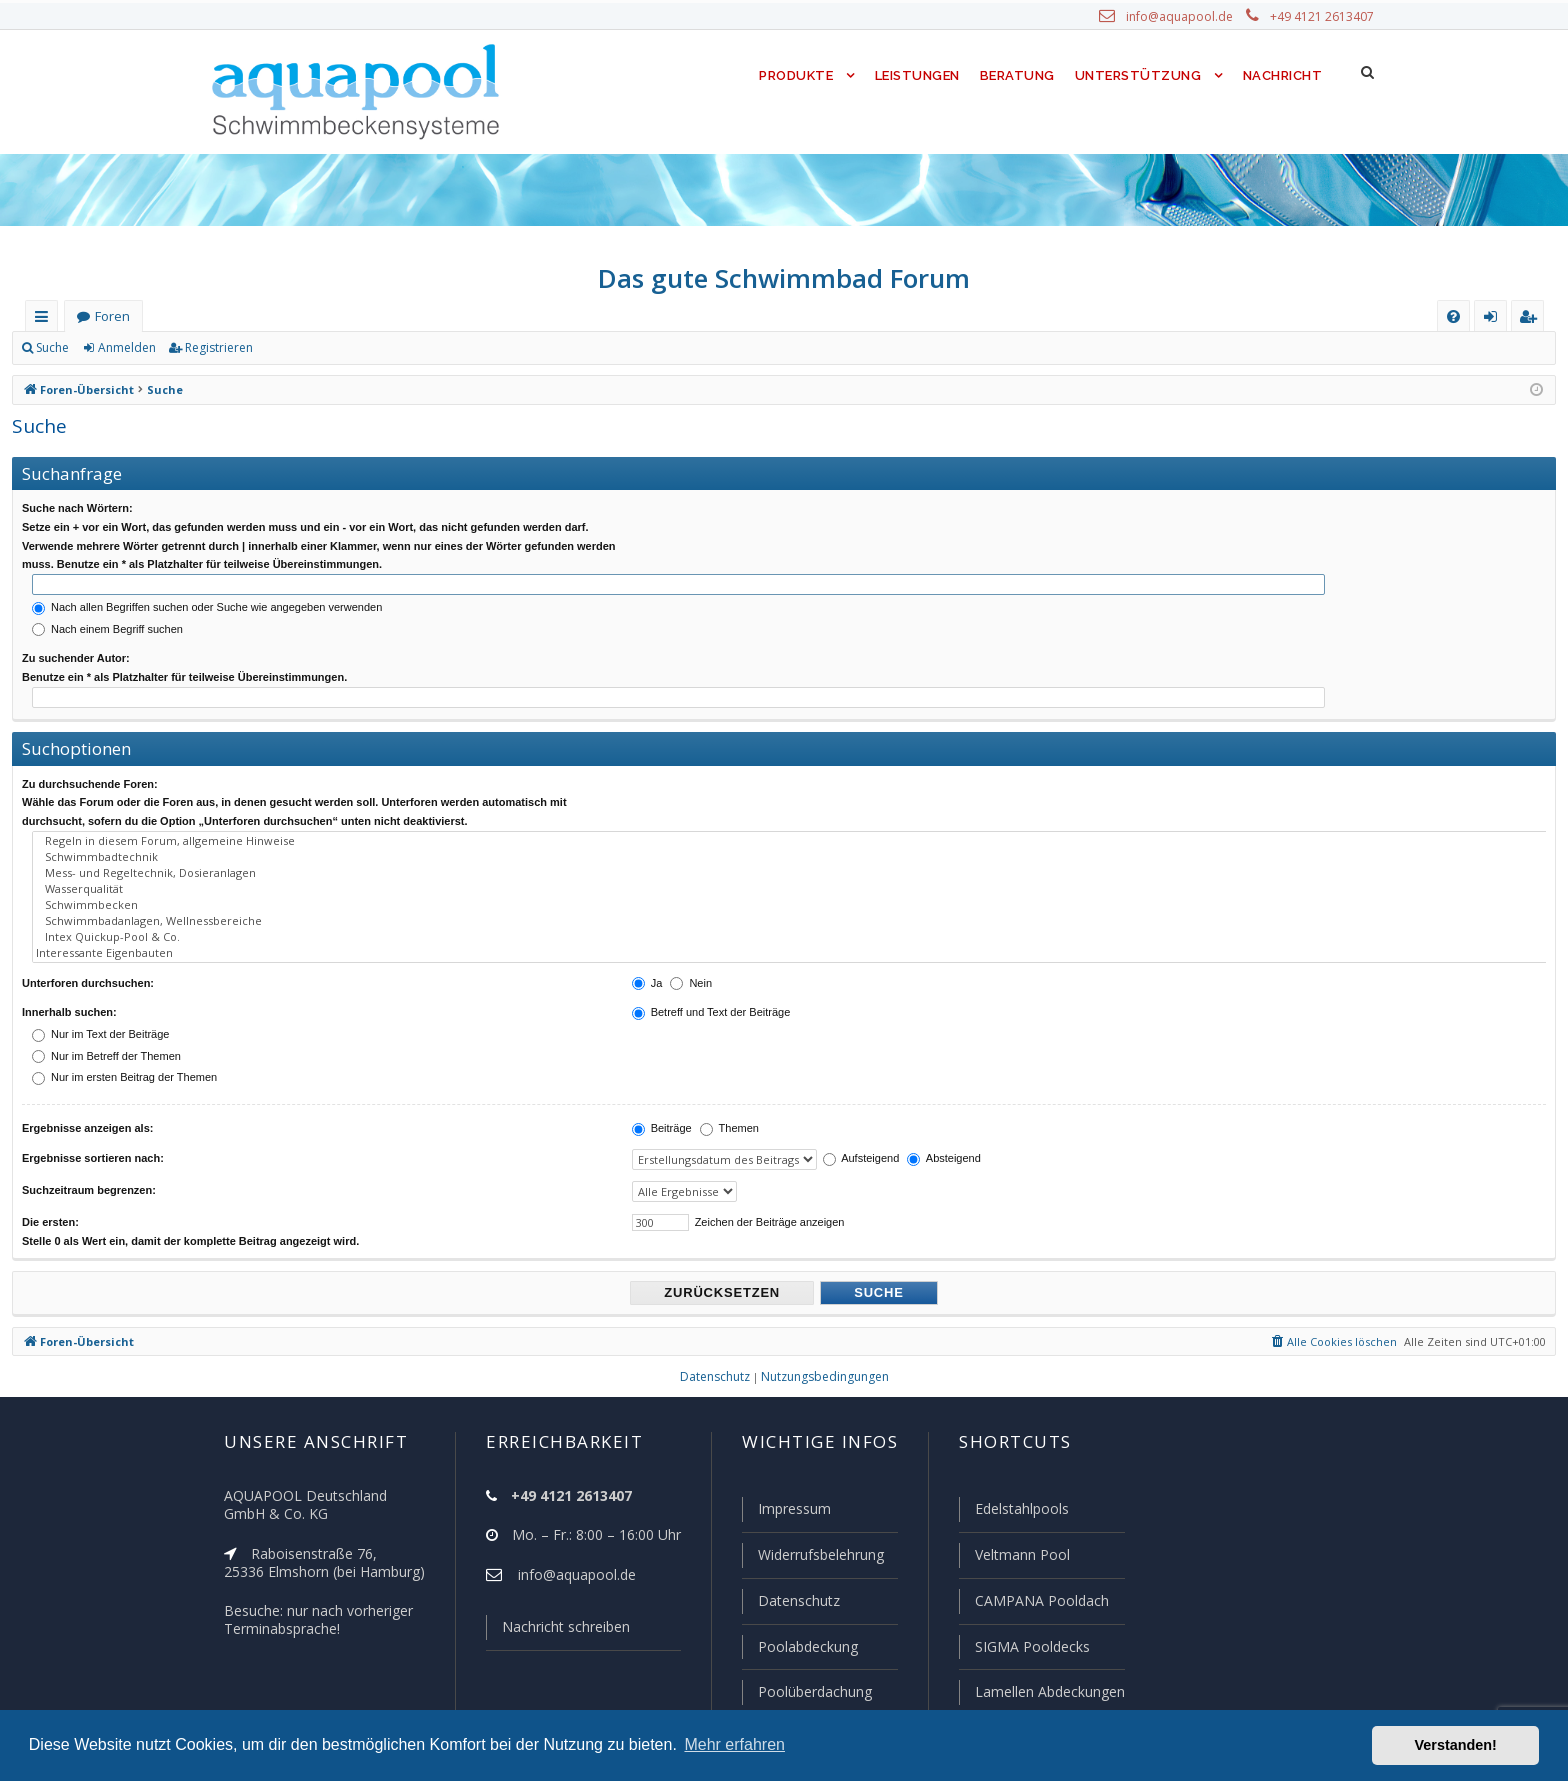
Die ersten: (50, 1200)
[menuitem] (1453, 316)
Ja (647, 964)
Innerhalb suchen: (69, 994)
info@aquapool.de (1187, 17)
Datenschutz (790, 1603)
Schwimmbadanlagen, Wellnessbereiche (791, 907)
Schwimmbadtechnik (791, 850)
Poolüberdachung (806, 1692)
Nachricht (1281, 75)
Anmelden (126, 348)
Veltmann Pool (1020, 1558)
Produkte (791, 75)
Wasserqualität (791, 878)
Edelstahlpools (1020, 1513)
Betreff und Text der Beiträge (711, 994)
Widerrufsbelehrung (812, 1558)
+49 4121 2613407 (1324, 17)
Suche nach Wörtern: (77, 508)
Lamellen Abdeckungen (1048, 1692)
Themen (729, 1110)
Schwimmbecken (791, 893)
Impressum (785, 1513)
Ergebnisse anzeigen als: (87, 1110)
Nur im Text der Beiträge (100, 1016)
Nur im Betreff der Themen (106, 1037)
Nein (691, 964)
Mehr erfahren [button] (734, 1744)
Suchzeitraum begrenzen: (89, 1170)
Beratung (1018, 75)
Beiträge (662, 1110)
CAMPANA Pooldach (1040, 1603)
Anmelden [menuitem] (1495, 320)
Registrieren (215, 348)
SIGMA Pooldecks (1031, 1648)
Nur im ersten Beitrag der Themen (124, 1059)
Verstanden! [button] (1456, 1745)
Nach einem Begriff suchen (107, 627)
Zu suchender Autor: (76, 657)
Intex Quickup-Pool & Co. (791, 921)
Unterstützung (1138, 75)
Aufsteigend (850, 1140)
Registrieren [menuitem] (1532, 320)
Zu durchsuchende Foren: (90, 780)
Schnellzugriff (45, 320)
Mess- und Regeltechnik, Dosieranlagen (791, 864)
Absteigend (933, 1140)
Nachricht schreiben (559, 1631)
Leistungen (915, 75)
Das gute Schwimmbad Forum (784, 278)
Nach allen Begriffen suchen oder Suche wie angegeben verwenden (207, 605)
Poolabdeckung (799, 1648)
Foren (112, 316)
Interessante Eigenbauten (791, 935)
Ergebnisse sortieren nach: (93, 1140)
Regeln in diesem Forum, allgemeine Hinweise (791, 836)
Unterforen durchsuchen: (88, 964)
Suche (53, 348)
